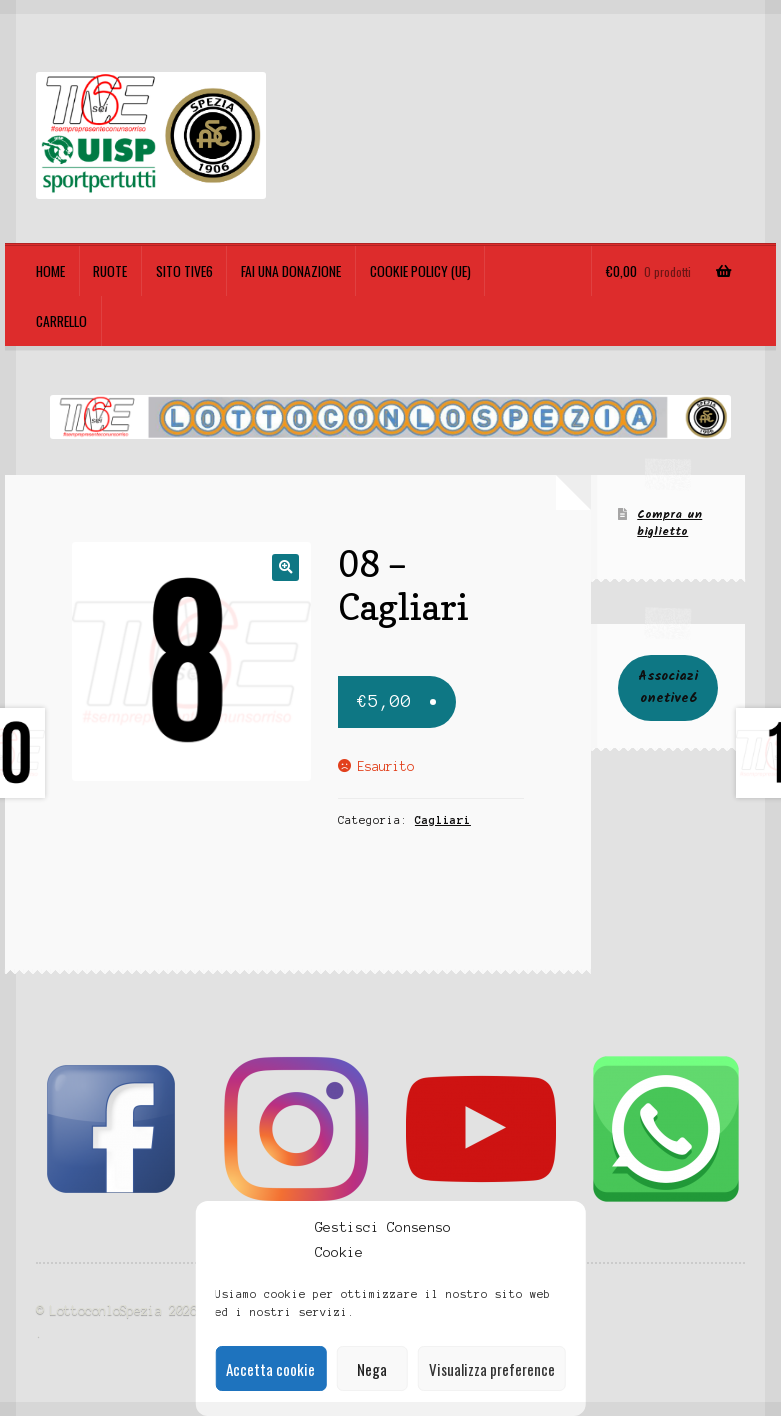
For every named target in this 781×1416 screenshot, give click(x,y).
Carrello (61, 321)
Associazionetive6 (668, 687)
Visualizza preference (492, 1369)
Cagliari (443, 820)
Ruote (110, 271)
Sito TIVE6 (184, 271)
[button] (285, 567)
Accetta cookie (270, 1369)
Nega (372, 1369)
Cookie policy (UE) (420, 271)
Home (50, 271)
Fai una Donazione (291, 271)
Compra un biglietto (669, 523)
